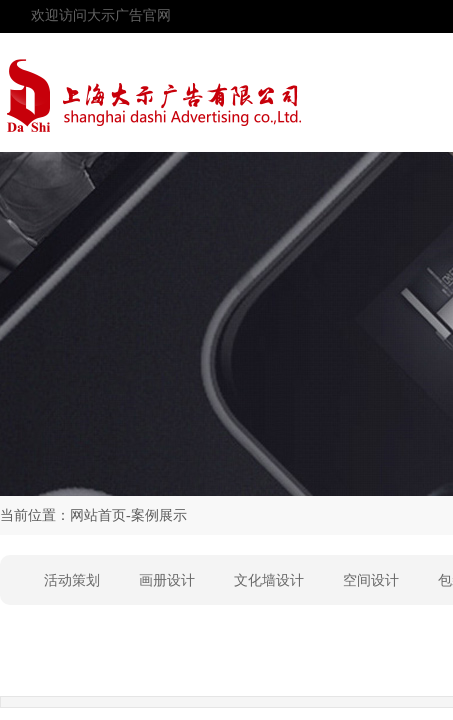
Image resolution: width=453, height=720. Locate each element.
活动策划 (72, 580)
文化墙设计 (269, 580)
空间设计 (371, 580)
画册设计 (167, 580)
